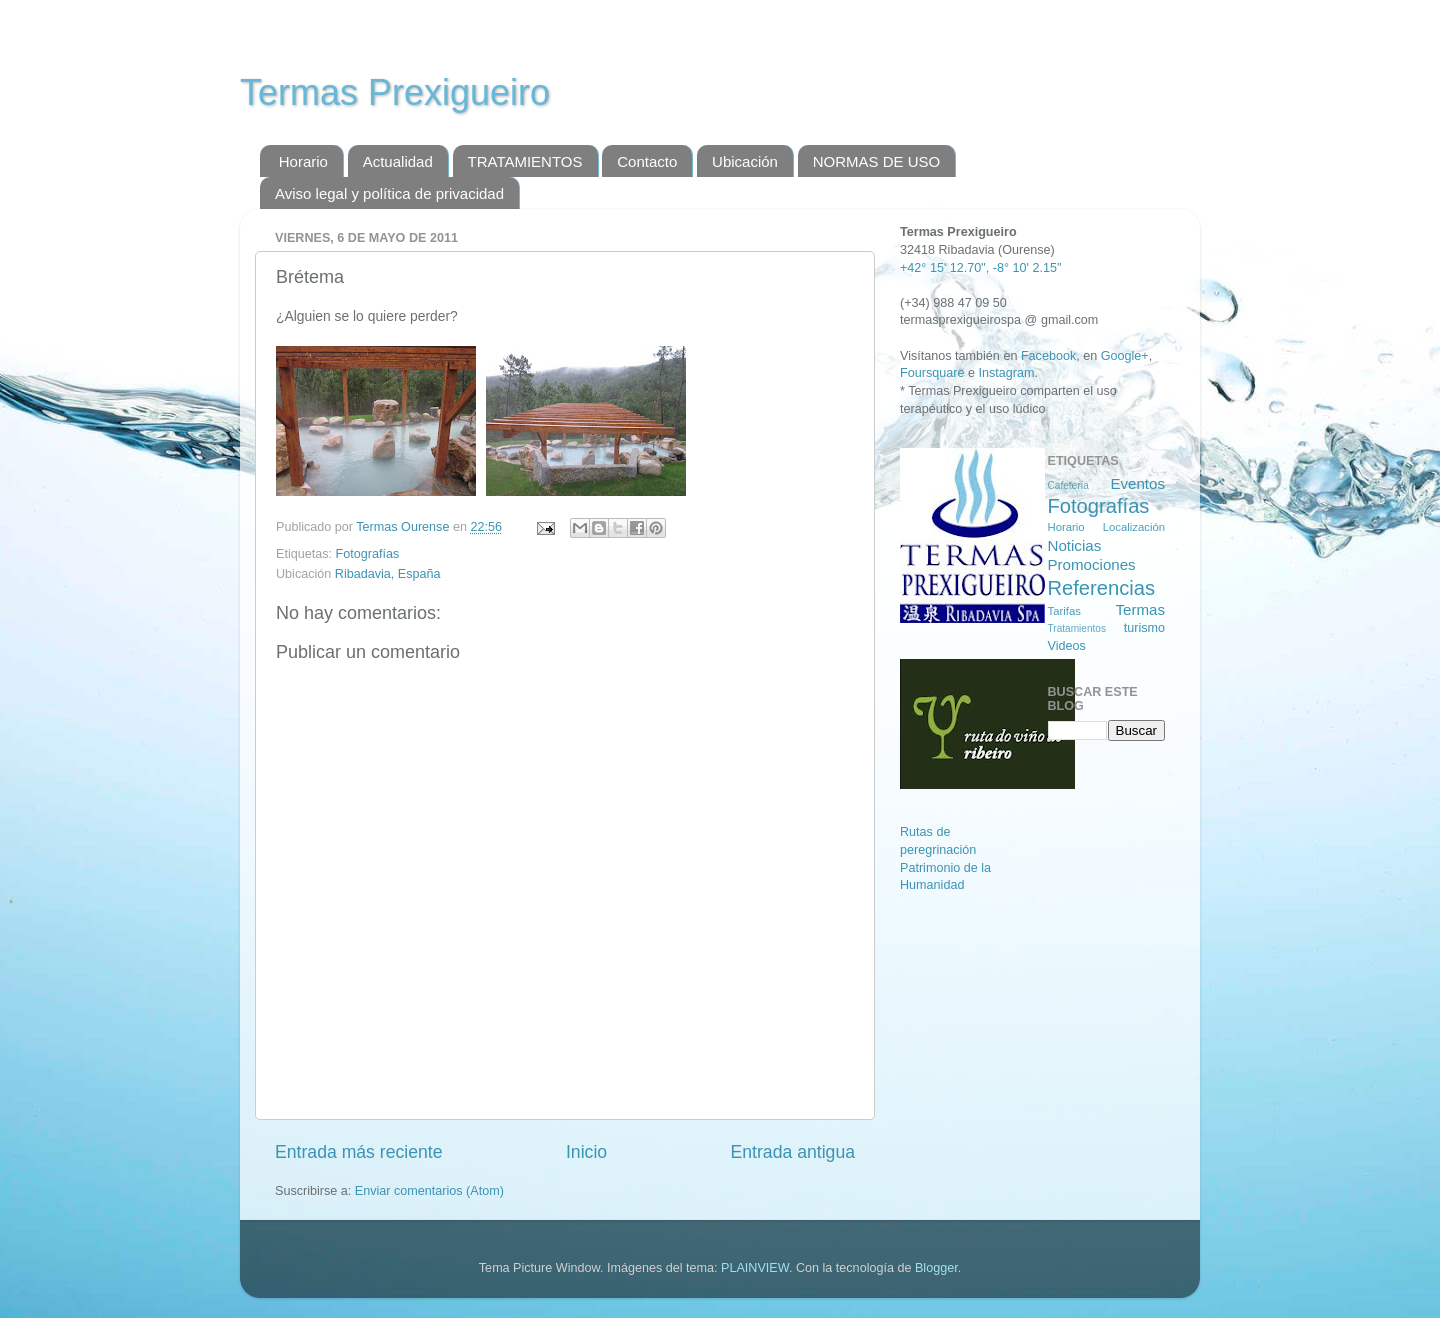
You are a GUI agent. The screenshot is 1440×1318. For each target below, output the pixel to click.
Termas (1140, 609)
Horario (303, 161)
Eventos (1137, 483)
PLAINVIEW (755, 1268)
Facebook (1048, 356)
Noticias (1075, 545)
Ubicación (745, 161)
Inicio (586, 1152)
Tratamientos (1077, 628)
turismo (1144, 628)
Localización (1134, 527)
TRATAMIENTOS (525, 161)
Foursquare (932, 373)
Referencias (1102, 588)
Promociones (1092, 564)
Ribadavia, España (388, 574)
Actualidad (398, 161)
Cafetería (1068, 485)
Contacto (647, 161)
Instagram (1006, 373)
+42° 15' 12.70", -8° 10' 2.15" (980, 268)
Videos (1067, 646)
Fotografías (368, 554)
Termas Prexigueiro (395, 92)
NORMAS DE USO (877, 161)
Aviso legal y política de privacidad (389, 193)
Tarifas (1064, 611)
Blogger (936, 1268)
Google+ (1125, 356)
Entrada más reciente (359, 1152)
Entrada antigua (793, 1152)
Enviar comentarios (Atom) (429, 1191)
